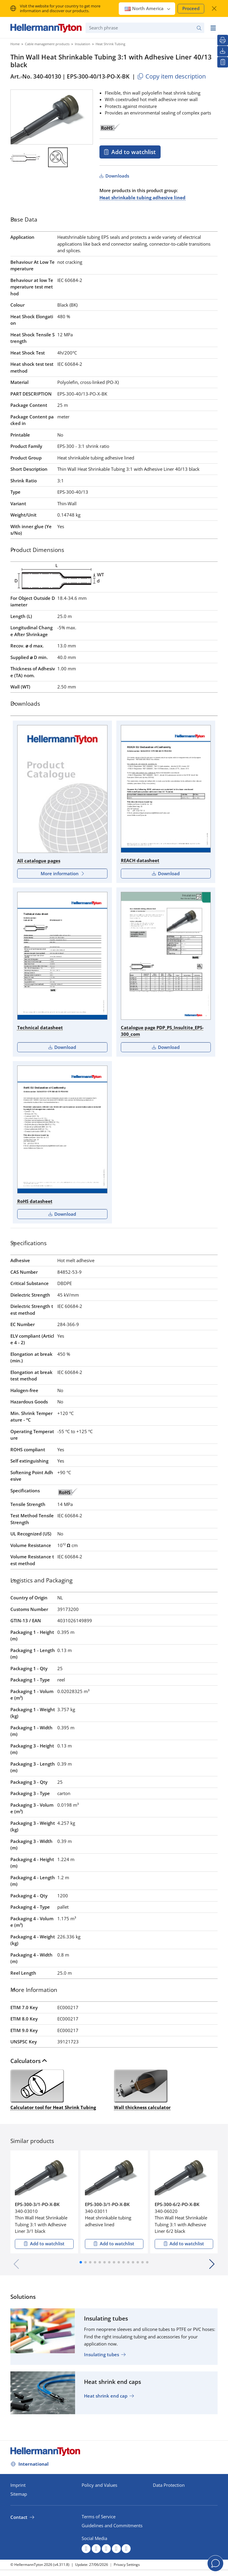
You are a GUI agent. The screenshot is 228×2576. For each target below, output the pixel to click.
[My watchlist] (222, 62)
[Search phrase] (145, 28)
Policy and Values (99, 2485)
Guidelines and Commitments (112, 2525)
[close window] (214, 8)
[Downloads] (222, 51)
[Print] (222, 40)
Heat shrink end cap (105, 2396)
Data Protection (169, 2485)
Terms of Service (98, 2516)
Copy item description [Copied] (171, 76)
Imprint (18, 2485)
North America (148, 8)
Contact (18, 2517)
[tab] (114, 221)
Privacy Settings (127, 2564)
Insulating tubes (101, 2354)
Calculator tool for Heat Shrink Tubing (53, 2089)
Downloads (116, 176)
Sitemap (18, 2494)
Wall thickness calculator (142, 2089)
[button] (81, 2262)
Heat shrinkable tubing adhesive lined (142, 197)
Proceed (191, 8)
